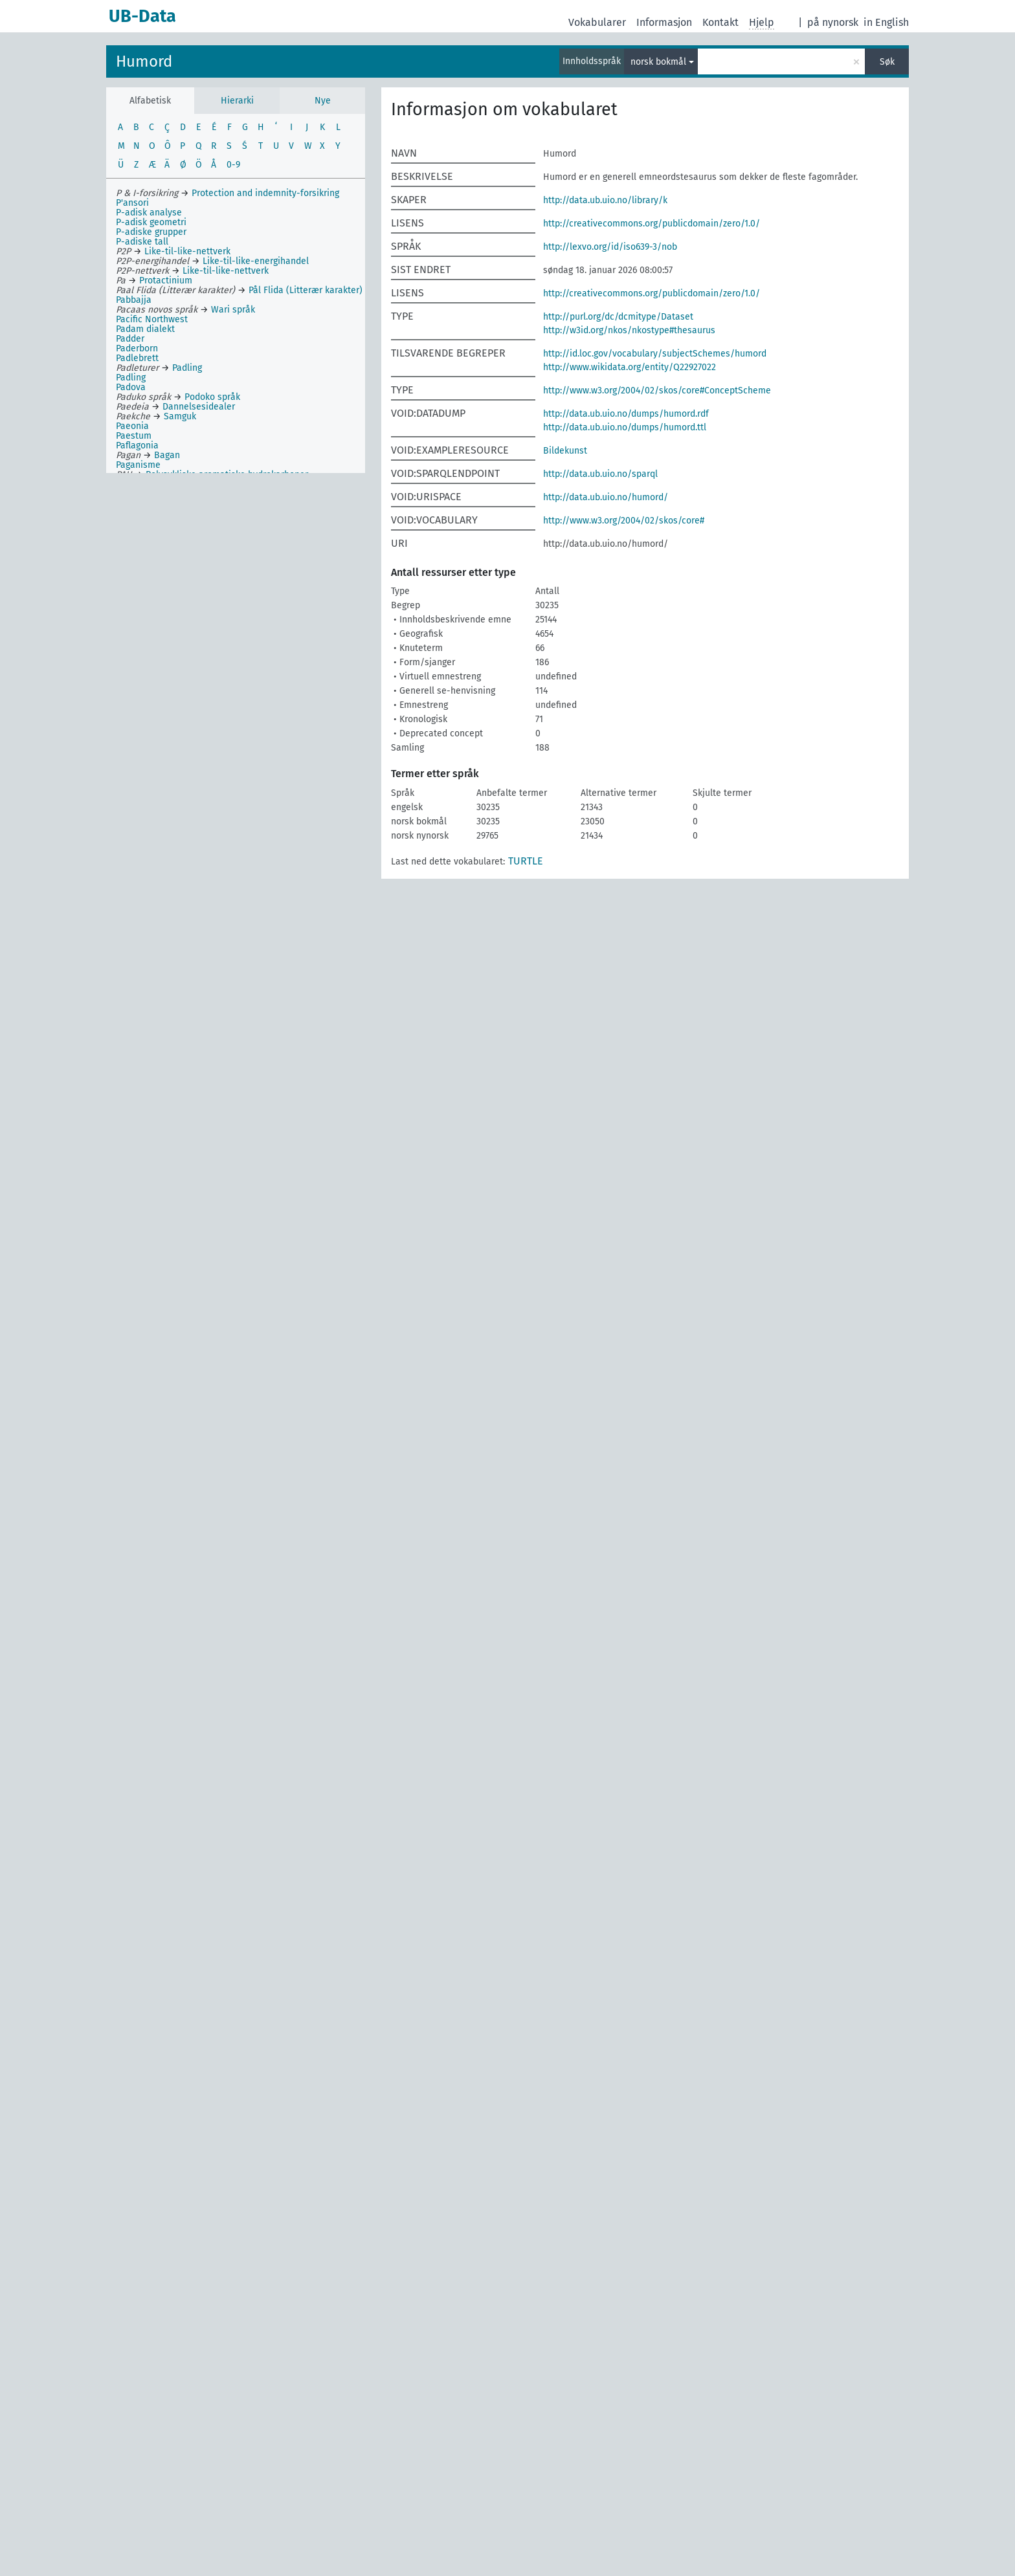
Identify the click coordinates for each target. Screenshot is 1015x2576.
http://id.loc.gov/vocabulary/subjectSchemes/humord (654, 353)
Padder (130, 338)
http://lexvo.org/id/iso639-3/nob (610, 246)
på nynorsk (832, 22)
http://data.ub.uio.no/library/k (605, 200)
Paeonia (132, 426)
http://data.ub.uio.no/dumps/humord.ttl (624, 427)
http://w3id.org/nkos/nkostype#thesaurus (629, 330)
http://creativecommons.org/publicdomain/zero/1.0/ (651, 223)
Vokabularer (597, 22)
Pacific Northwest (152, 319)
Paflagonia (137, 445)
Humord (144, 61)
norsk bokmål (658, 61)
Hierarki (237, 100)
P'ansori (132, 202)
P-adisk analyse (149, 212)
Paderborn (137, 348)
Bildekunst (565, 450)
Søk (887, 61)
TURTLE (525, 861)
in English (886, 22)
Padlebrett (137, 358)
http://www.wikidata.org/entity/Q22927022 (629, 367)
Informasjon (664, 22)
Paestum (133, 435)
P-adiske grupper (151, 231)
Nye (323, 100)
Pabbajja (133, 299)
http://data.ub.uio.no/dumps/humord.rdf (626, 413)
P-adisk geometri (151, 222)
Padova (131, 387)
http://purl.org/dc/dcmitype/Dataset (618, 316)
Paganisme (138, 464)
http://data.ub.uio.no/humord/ (605, 497)
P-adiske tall (142, 241)
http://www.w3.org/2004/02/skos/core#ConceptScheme (657, 390)
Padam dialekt (145, 329)
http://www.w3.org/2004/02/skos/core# (623, 520)
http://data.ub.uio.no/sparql (600, 473)
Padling (131, 377)
